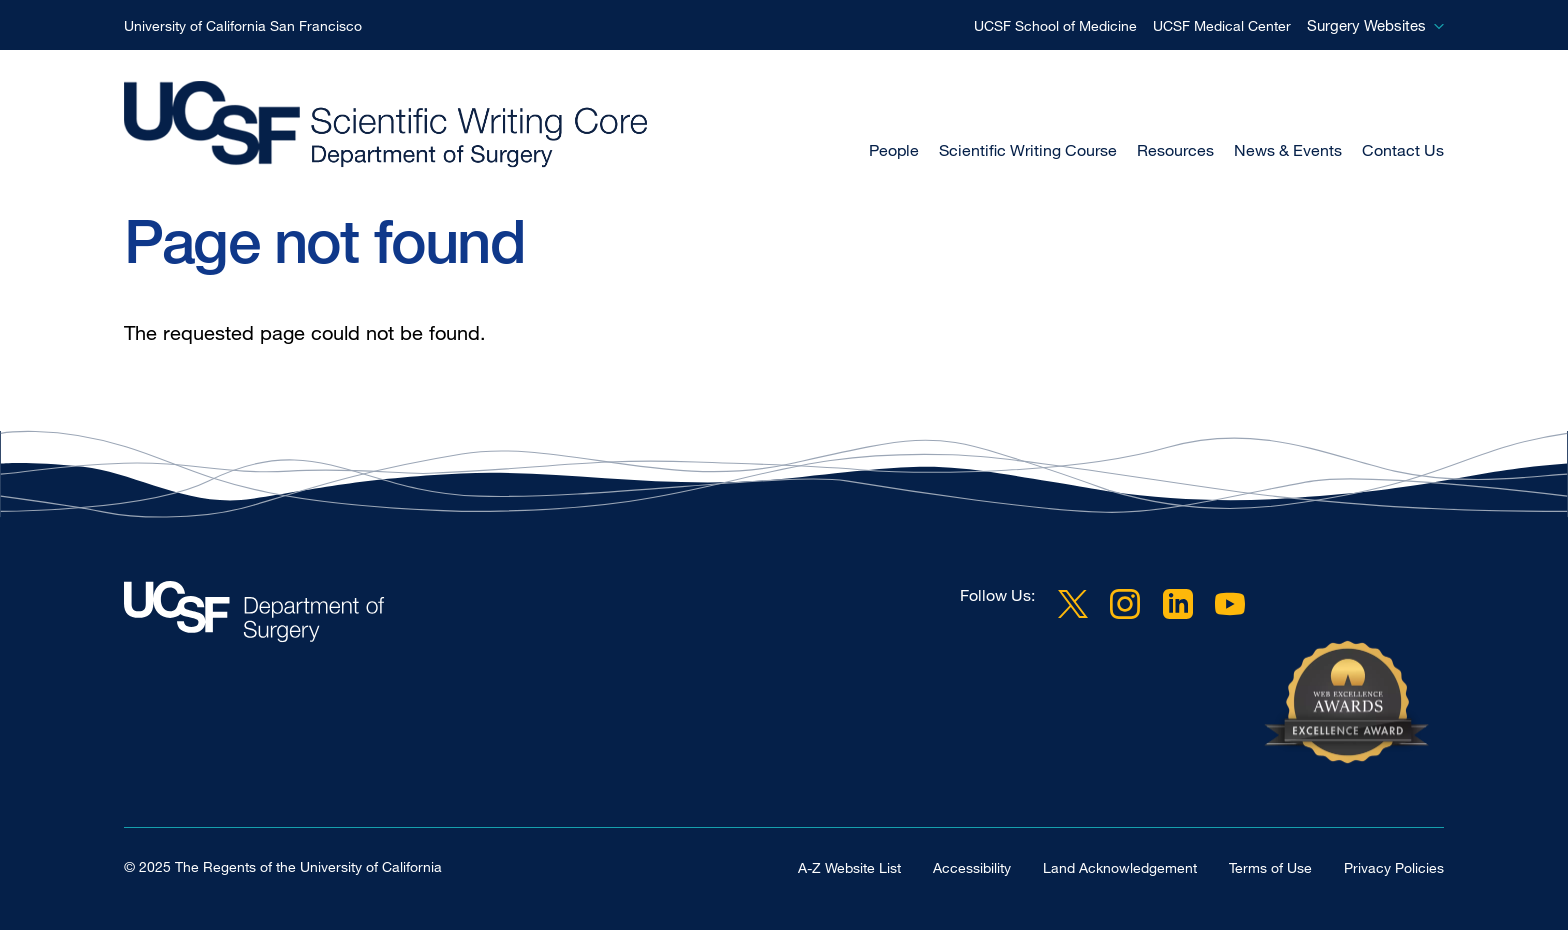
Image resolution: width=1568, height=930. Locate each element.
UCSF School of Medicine (1055, 25)
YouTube (1230, 603)
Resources (1175, 150)
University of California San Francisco (243, 25)
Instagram (1125, 603)
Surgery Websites (1366, 25)
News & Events (1288, 150)
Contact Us (1403, 150)
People (894, 150)
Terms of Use (1270, 867)
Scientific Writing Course (1028, 150)
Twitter (1073, 603)
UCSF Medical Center (1222, 25)
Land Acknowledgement (1120, 867)
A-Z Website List (849, 867)
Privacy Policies (1394, 867)
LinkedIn (1178, 603)
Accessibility (972, 867)
